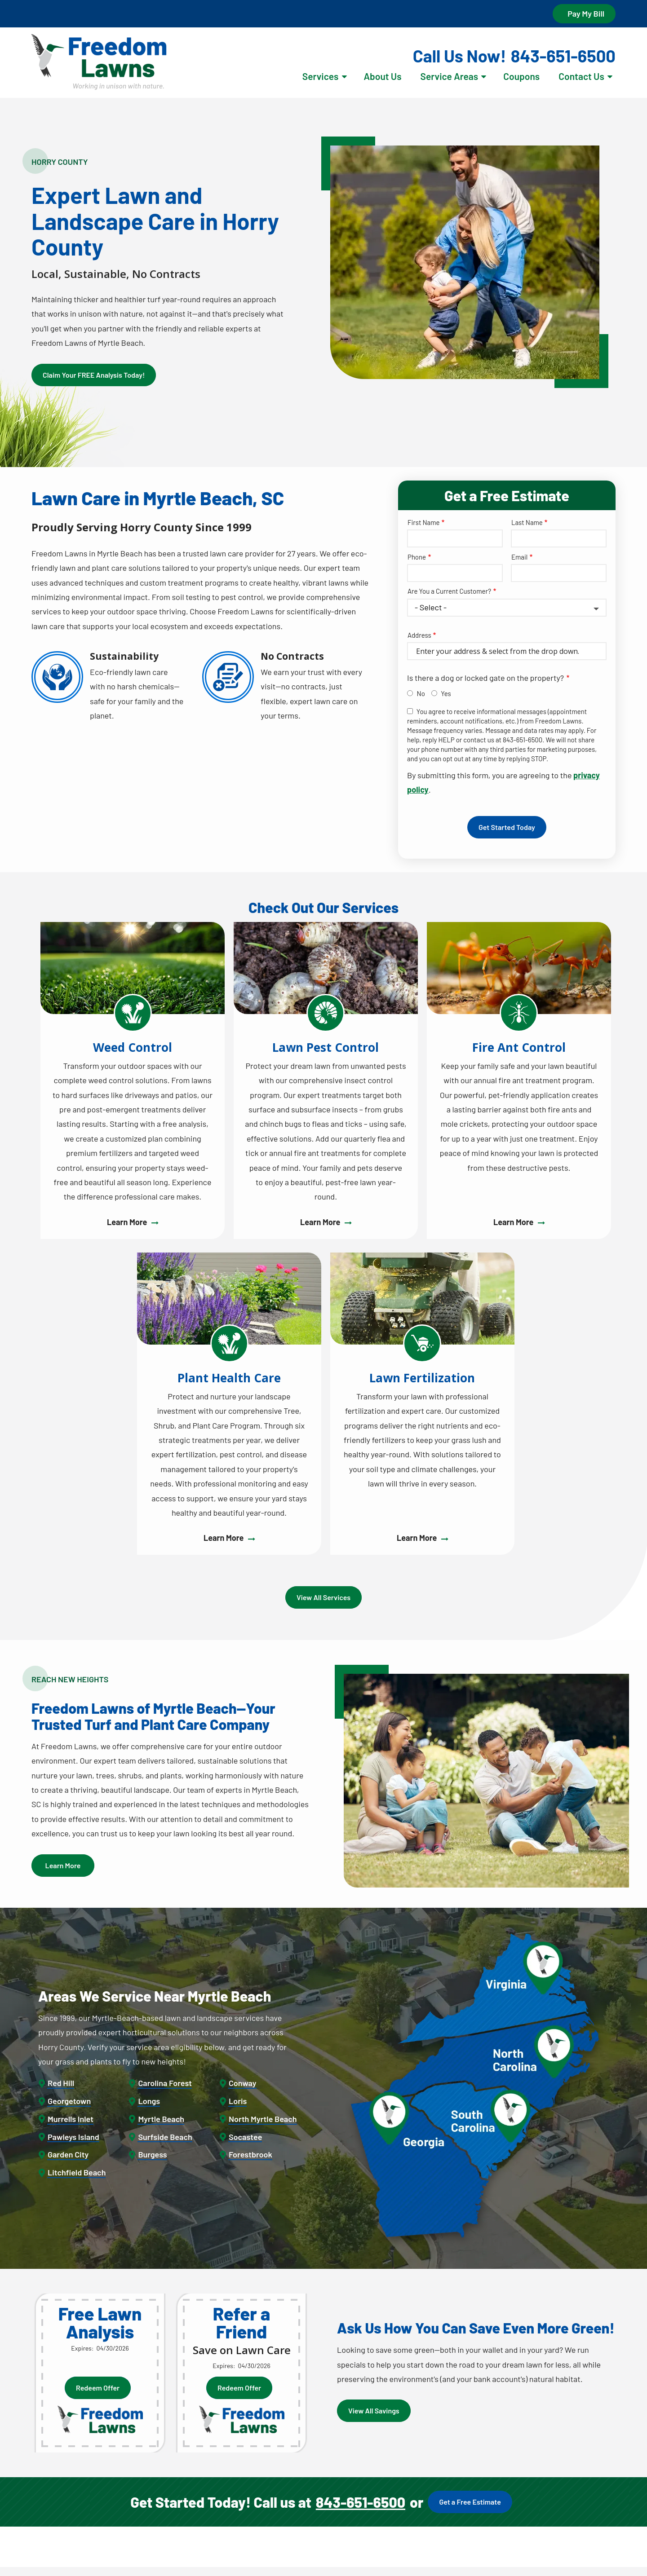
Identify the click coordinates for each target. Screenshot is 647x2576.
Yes (446, 693)
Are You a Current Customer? (449, 591)
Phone (417, 557)
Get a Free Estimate (470, 2501)
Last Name (527, 522)
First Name (424, 522)
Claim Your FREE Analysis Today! (94, 375)
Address (419, 635)
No (421, 693)
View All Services (323, 1597)
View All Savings (373, 2410)
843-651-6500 (360, 2502)
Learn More (63, 1865)
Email (519, 557)
